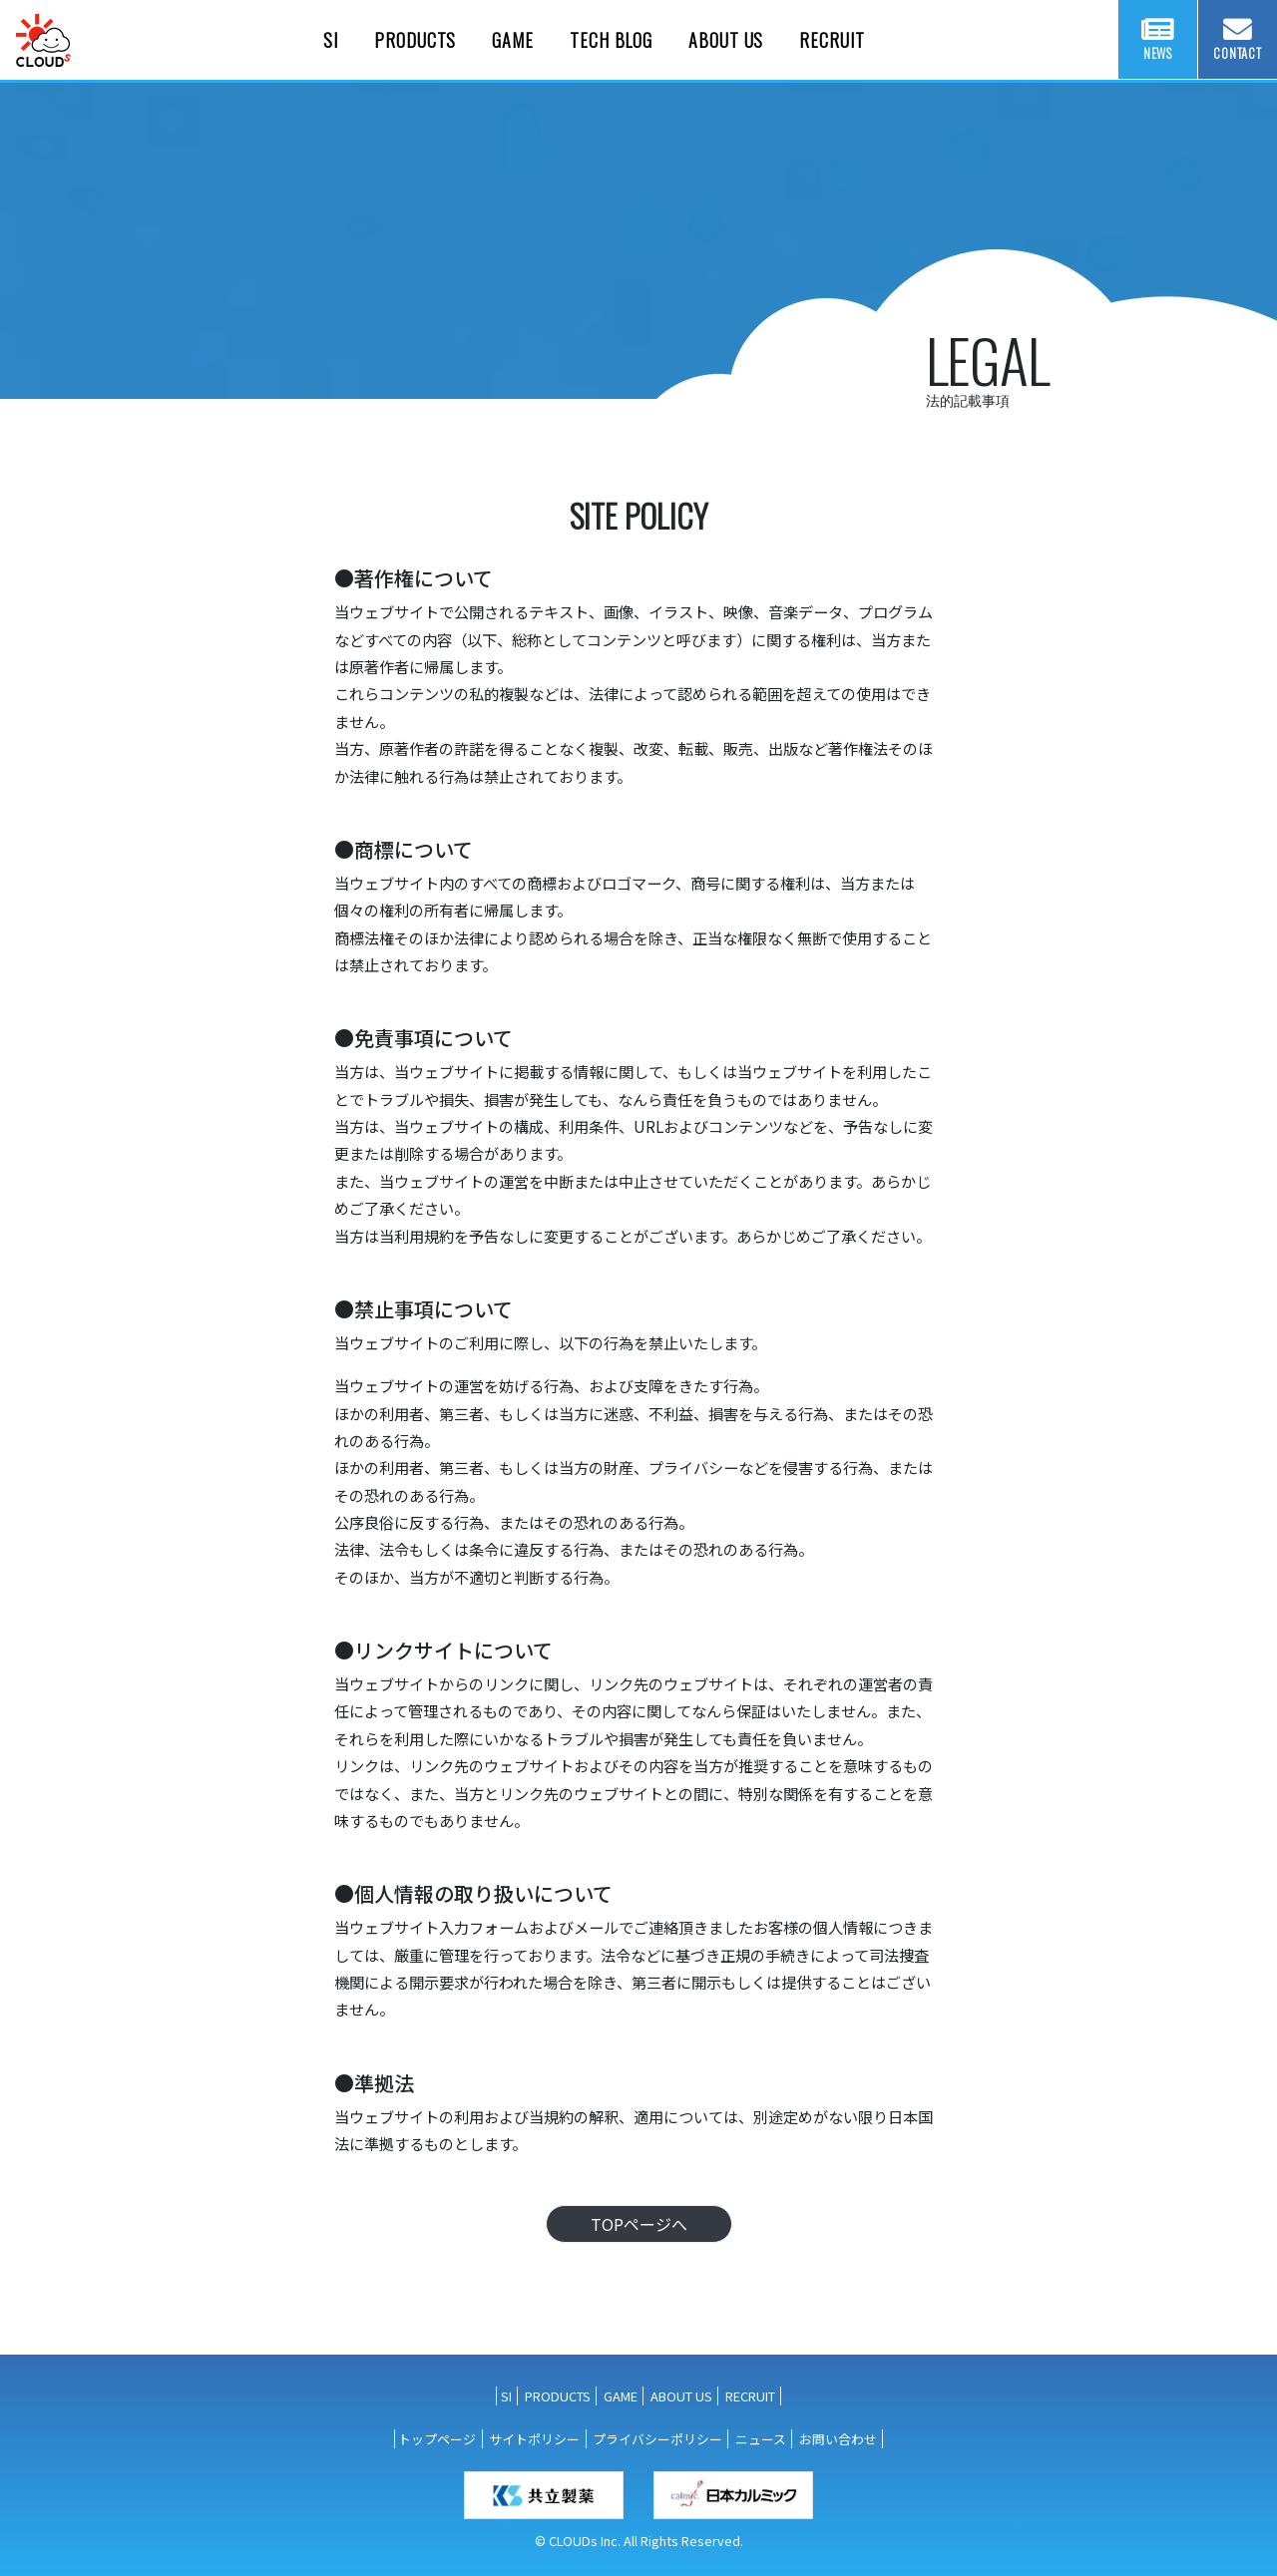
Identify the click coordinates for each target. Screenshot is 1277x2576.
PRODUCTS (558, 2396)
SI (506, 2396)
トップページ (437, 2438)
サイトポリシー (534, 2438)
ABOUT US (681, 2396)
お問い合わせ (838, 2438)
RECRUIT (750, 2396)
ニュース (760, 2438)
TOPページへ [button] (639, 2224)
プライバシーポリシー (657, 2438)
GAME (621, 2396)
